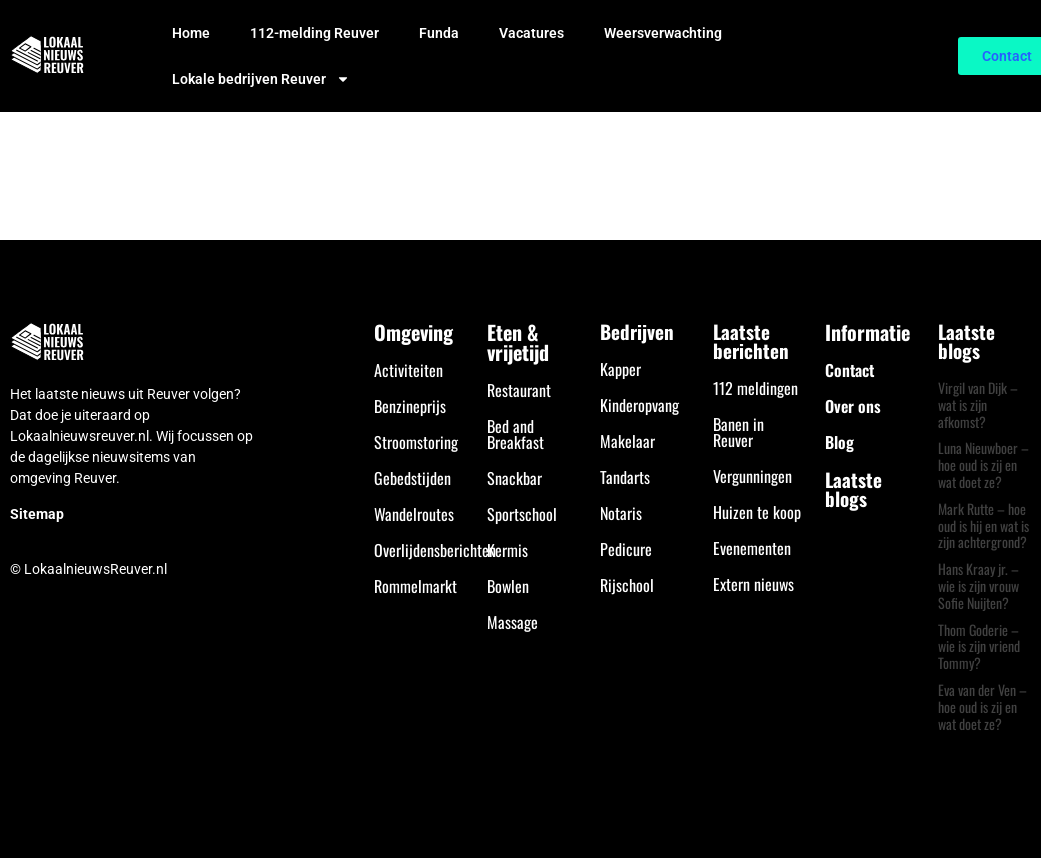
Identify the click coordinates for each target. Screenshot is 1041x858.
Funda (439, 33)
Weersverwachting (663, 33)
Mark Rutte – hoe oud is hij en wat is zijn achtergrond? (983, 525)
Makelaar (627, 441)
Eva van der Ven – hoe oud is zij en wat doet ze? (982, 706)
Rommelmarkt (415, 586)
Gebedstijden (412, 478)
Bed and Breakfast (515, 434)
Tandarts (625, 477)
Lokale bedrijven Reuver (261, 79)
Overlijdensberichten (435, 550)
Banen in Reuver (738, 432)
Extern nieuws (753, 584)
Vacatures (531, 33)
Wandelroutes (414, 514)
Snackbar (514, 478)
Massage (512, 622)
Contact (849, 370)
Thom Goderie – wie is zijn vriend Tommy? (979, 646)
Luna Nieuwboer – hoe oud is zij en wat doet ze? (983, 464)
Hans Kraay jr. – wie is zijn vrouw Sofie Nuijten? (978, 585)
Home (191, 33)
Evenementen (752, 548)
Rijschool (627, 585)
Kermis (507, 550)
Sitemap (37, 514)
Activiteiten (408, 370)
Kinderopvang (639, 405)
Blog (839, 442)
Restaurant (519, 390)
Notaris (621, 513)
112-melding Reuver (314, 33)
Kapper (620, 369)
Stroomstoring (416, 442)
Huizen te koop (757, 512)
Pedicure (626, 549)
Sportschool (522, 514)
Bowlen (508, 586)
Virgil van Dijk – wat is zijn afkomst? (978, 404)
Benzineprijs (410, 406)
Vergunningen (752, 476)
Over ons (853, 406)
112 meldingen (755, 388)
